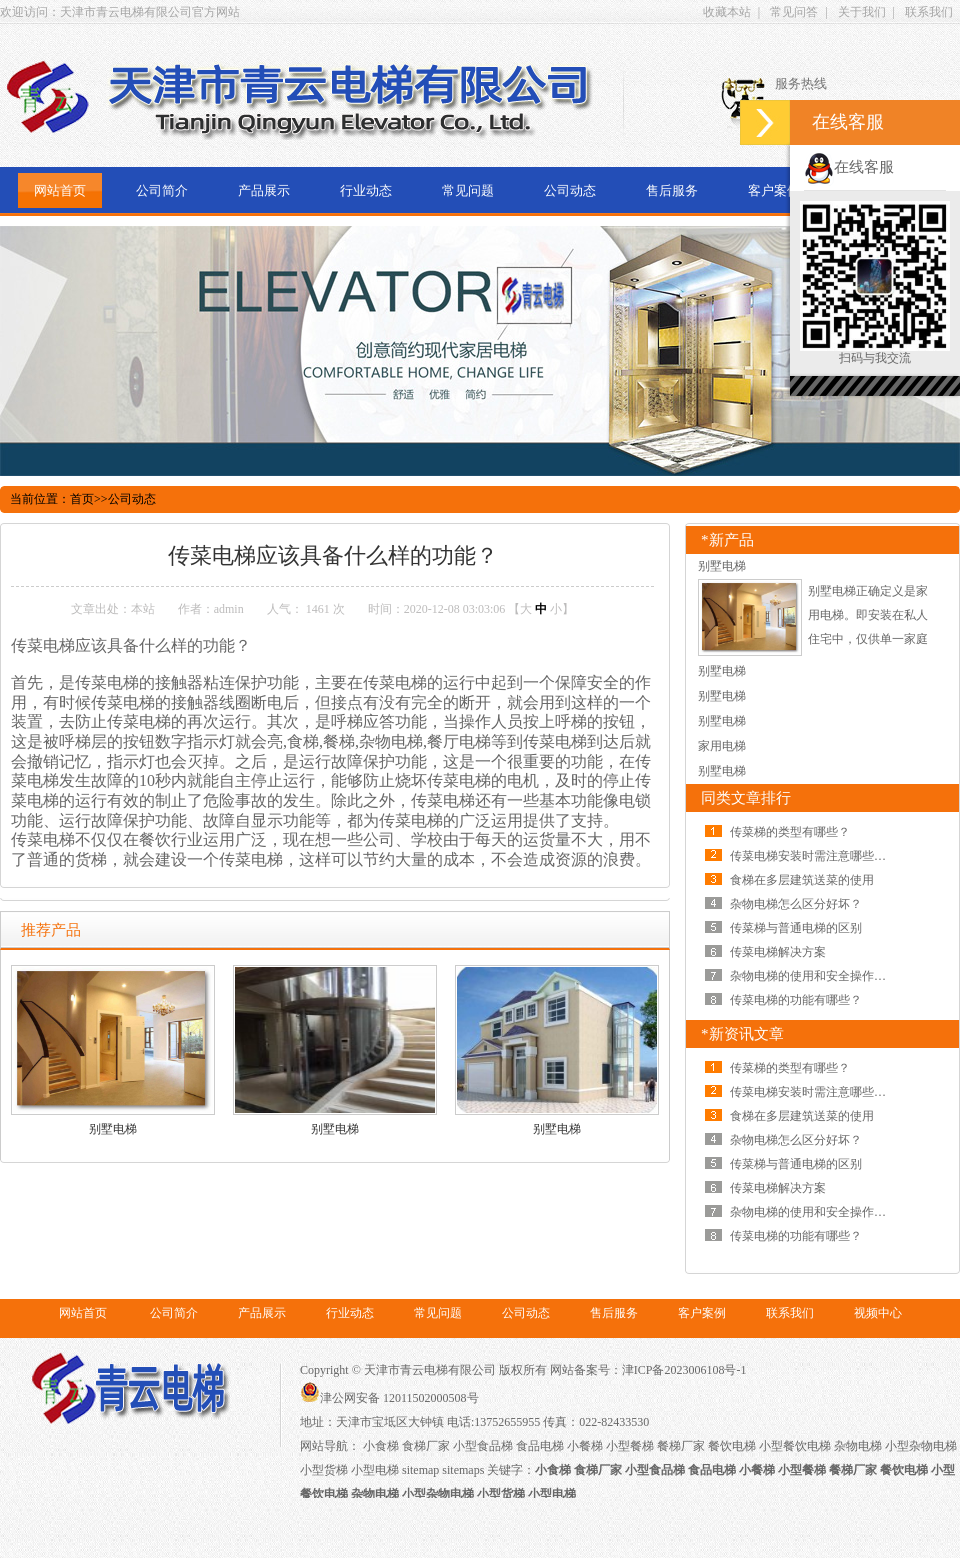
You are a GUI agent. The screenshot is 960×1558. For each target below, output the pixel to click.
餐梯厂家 (681, 1446)
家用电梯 (722, 746)
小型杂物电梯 (921, 1446)
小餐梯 (585, 1446)
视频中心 (878, 1313)
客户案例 (774, 190)
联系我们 (929, 12)
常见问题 (468, 190)
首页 (82, 499)
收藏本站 (727, 12)
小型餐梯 (630, 1446)
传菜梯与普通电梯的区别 (796, 928)
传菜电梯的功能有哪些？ (796, 1000)
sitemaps (463, 1470)
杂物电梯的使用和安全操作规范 (814, 976)
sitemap (420, 1470)
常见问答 (794, 12)
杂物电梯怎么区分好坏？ (796, 904)
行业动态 (366, 190)
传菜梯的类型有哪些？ (790, 832)
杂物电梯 (858, 1446)
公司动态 (570, 190)
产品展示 (264, 190)
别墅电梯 (113, 1129)
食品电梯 (540, 1446)
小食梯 (381, 1446)
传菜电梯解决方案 (778, 952)
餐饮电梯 (732, 1446)
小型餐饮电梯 (795, 1446)
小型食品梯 (483, 1446)
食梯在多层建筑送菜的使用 (802, 880)
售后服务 (672, 190)
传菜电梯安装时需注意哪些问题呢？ (826, 856)
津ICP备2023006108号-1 (684, 1370)
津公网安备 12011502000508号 (389, 1398)
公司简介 (162, 190)
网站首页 (60, 190)
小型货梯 (324, 1470)
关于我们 (862, 12)
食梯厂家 (426, 1446)
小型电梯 (375, 1470)
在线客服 (849, 167)
